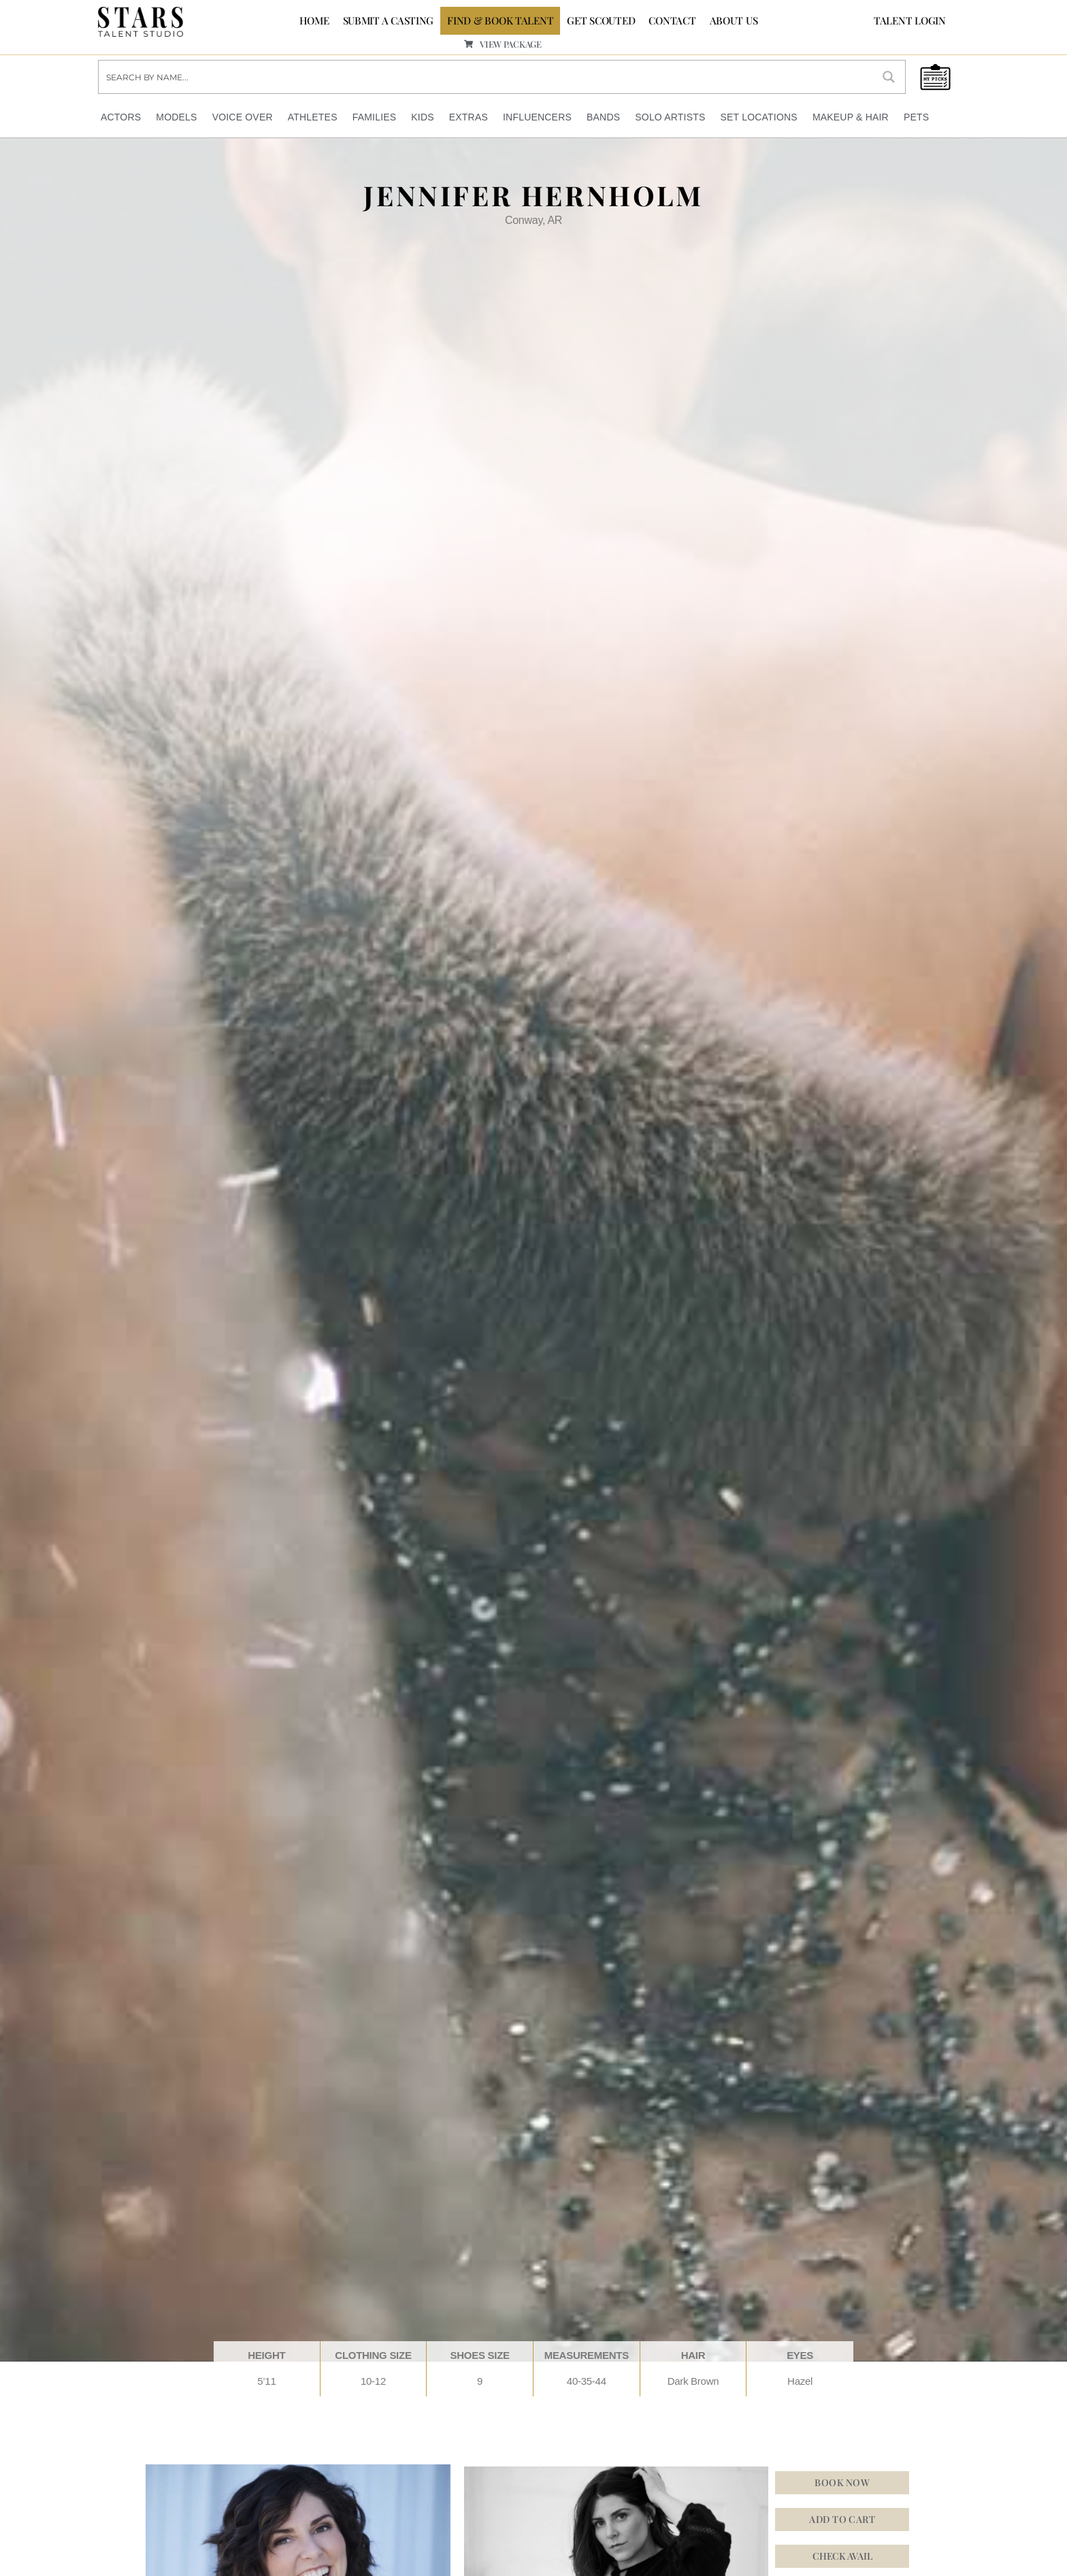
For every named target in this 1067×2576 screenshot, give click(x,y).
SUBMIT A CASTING (388, 20)
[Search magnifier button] (888, 76)
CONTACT (672, 20)
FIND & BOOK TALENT (500, 20)
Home (314, 20)
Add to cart (842, 2518)
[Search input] (486, 76)
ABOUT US (734, 20)
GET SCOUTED (601, 20)
